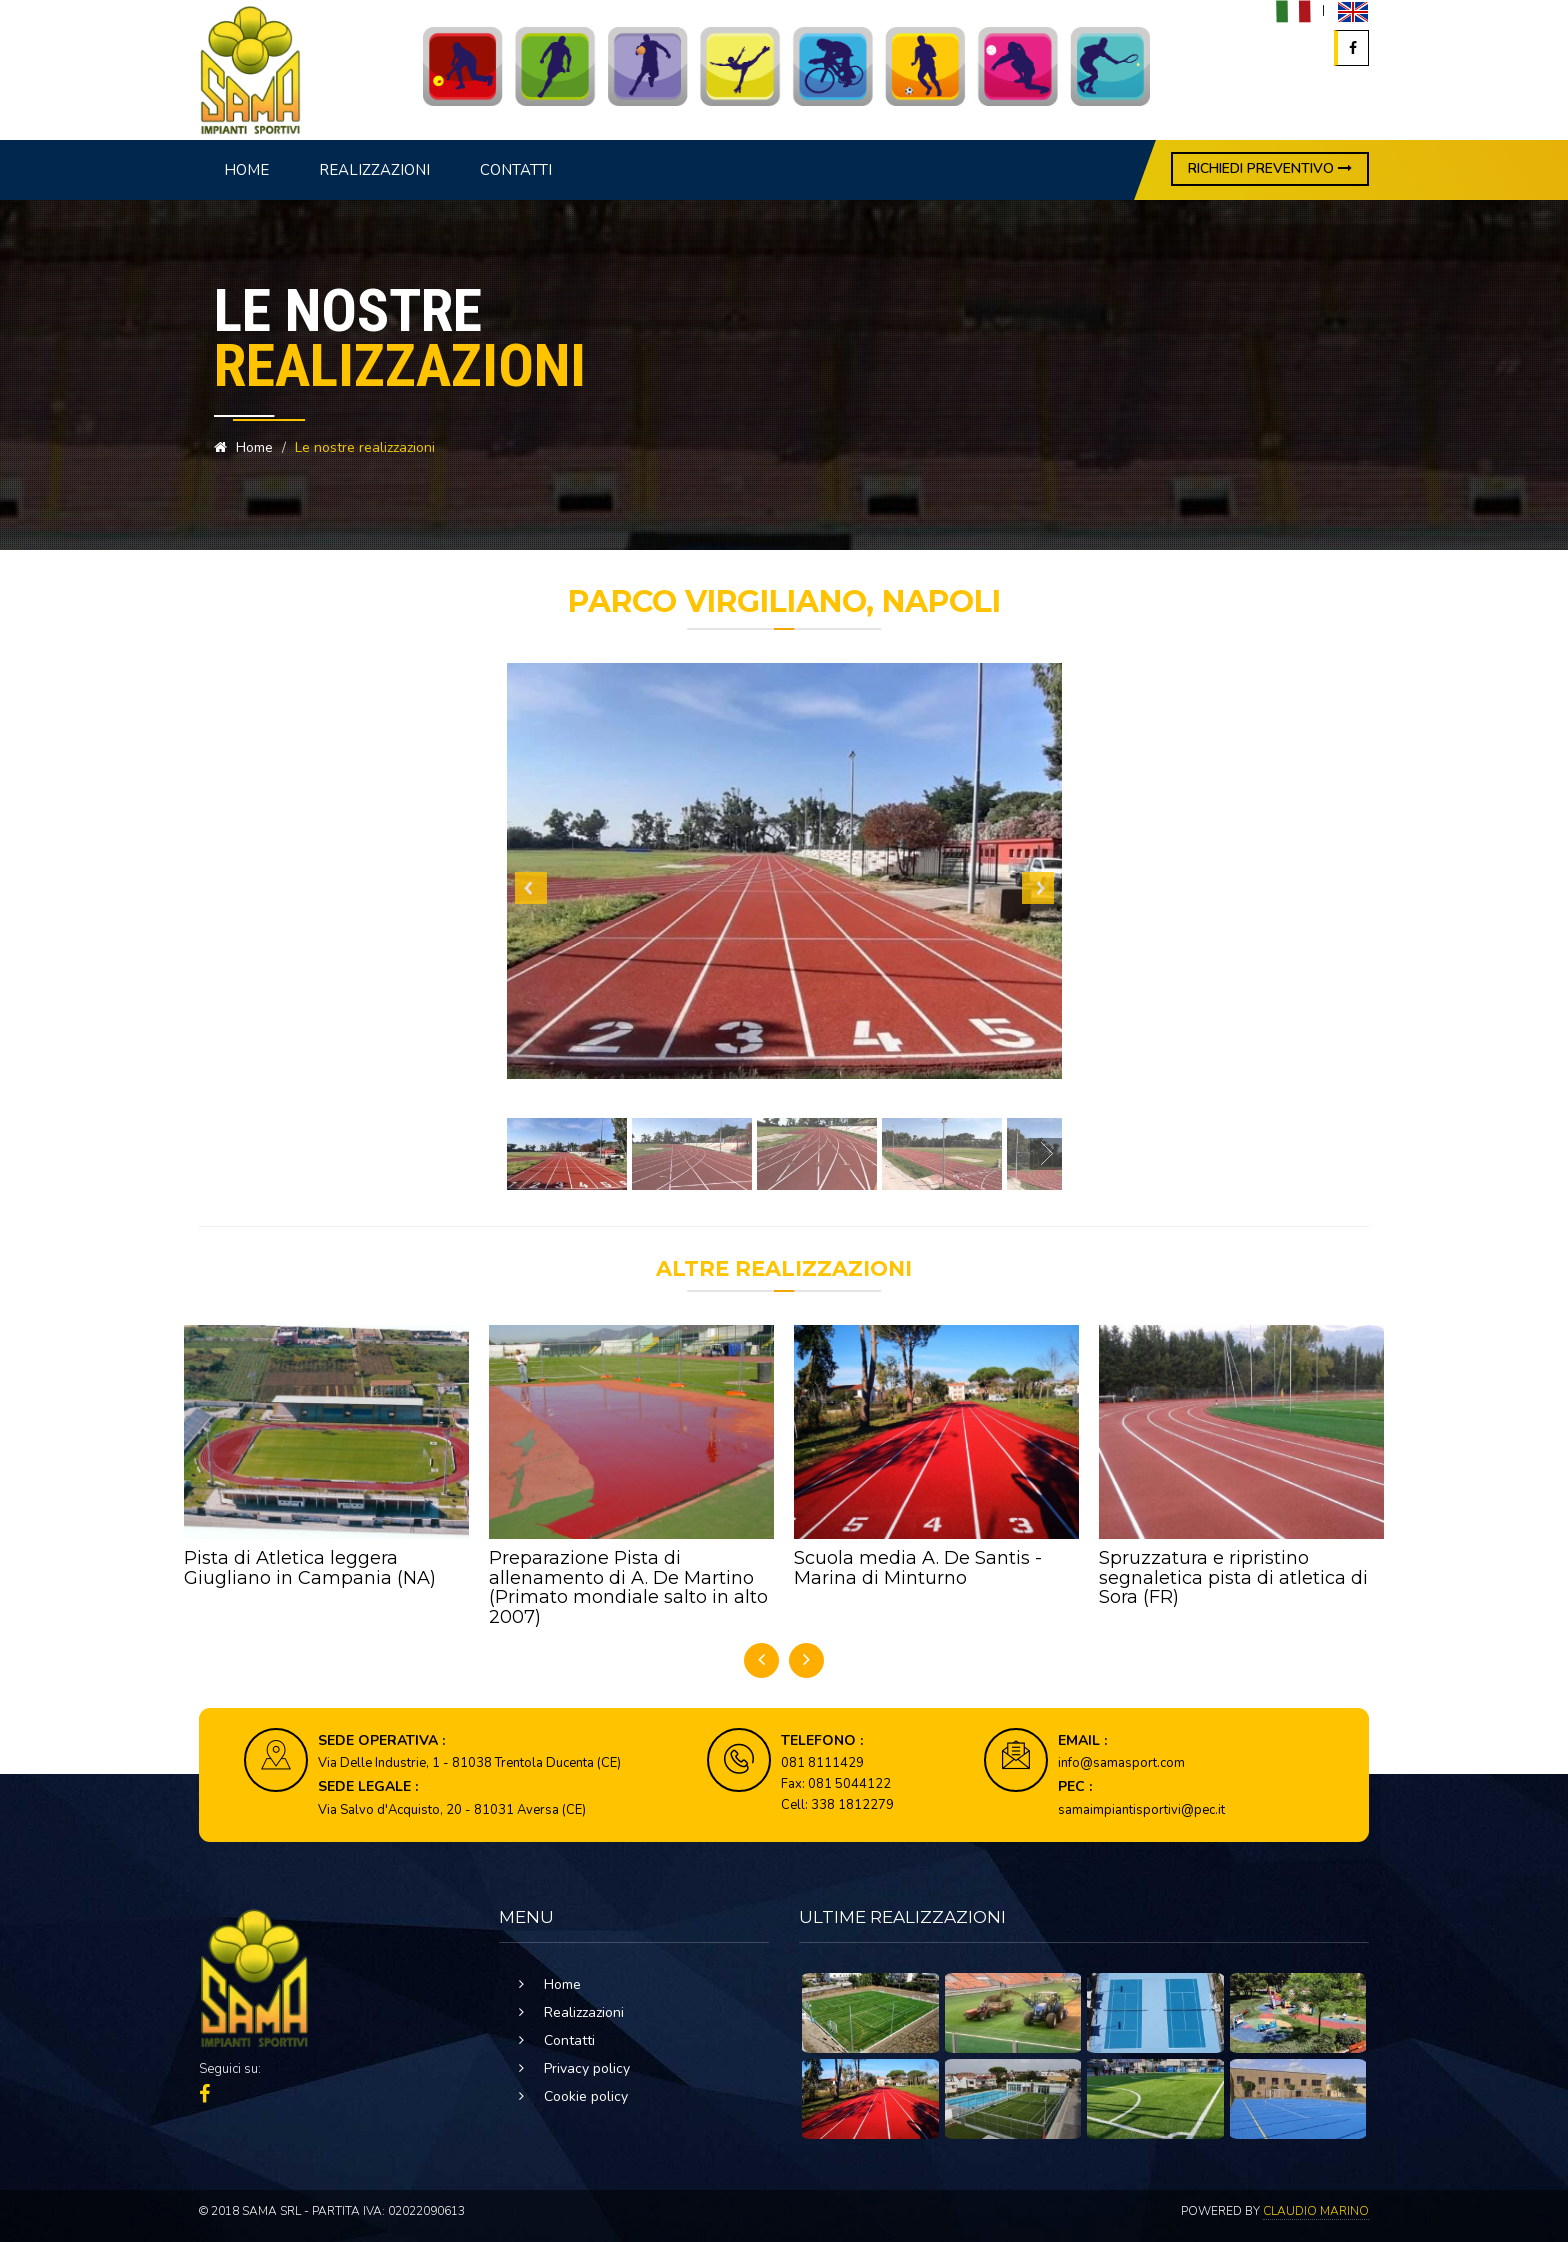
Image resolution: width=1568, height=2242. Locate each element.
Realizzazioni (374, 170)
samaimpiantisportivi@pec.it (1141, 1810)
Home (246, 170)
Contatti (516, 170)
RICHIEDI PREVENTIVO (1270, 168)
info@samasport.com (1121, 1763)
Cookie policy (586, 2096)
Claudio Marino (1316, 2211)
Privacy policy (587, 2068)
